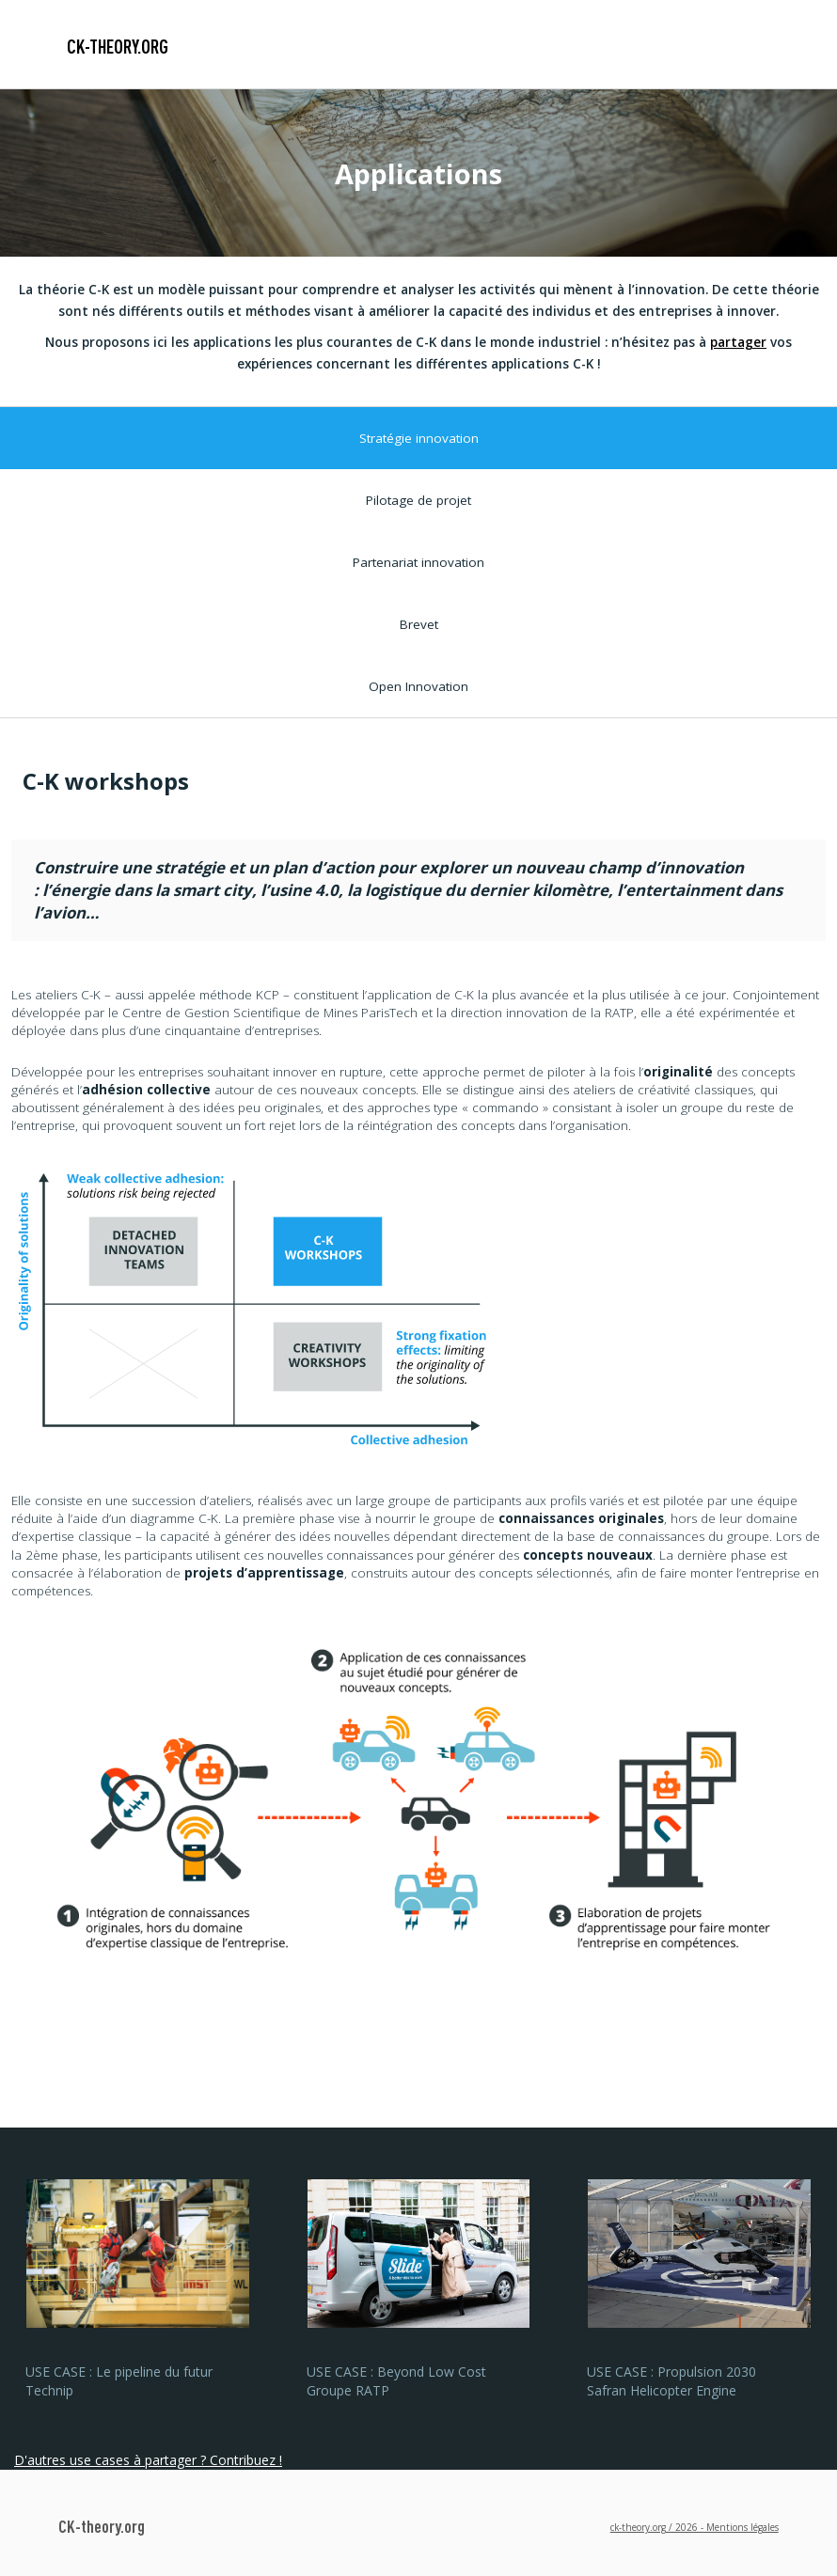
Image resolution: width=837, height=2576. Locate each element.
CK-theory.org (117, 46)
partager (738, 342)
